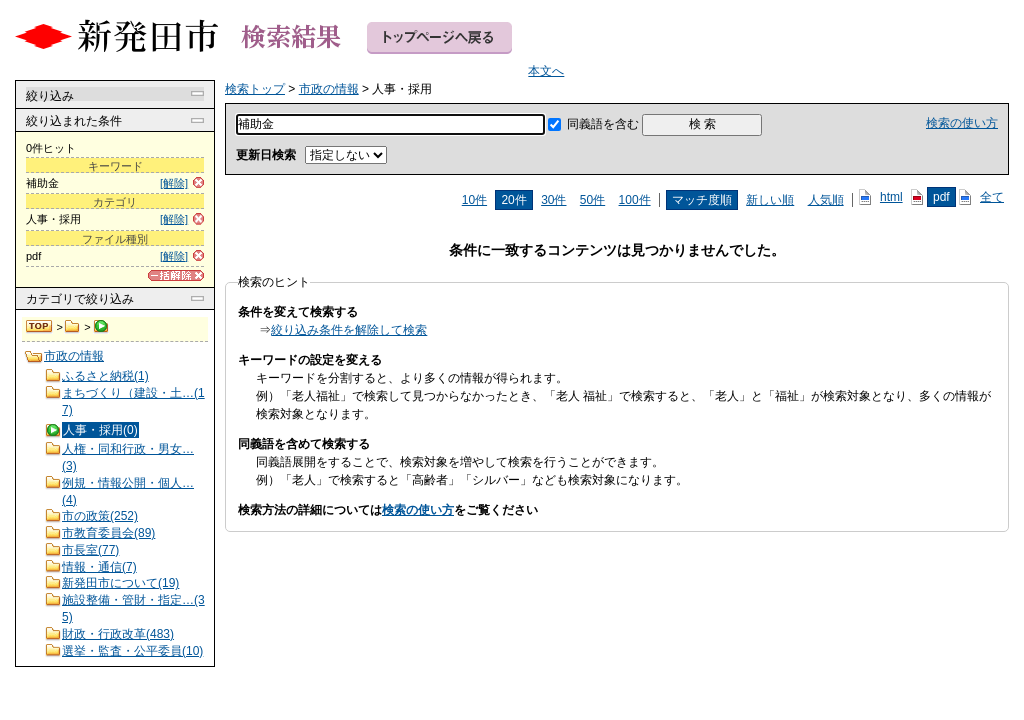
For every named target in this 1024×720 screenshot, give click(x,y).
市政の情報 (72, 327)
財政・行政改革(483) (118, 634)
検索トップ (40, 327)
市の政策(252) (100, 516)
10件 (474, 200)
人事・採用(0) (100, 430)
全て (992, 197)
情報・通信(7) (99, 567)
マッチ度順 (702, 200)
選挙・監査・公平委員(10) (132, 651)
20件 (513, 200)
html (891, 197)
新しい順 (770, 200)
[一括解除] (176, 275)
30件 (553, 200)
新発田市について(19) (120, 583)
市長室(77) (90, 550)
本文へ (546, 71)
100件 (635, 200)
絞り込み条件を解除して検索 (349, 330)
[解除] (174, 183)
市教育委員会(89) (108, 533)
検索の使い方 (962, 123)
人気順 (826, 200)
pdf (941, 197)
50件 (592, 200)
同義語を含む (603, 124)
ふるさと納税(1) (105, 376)
